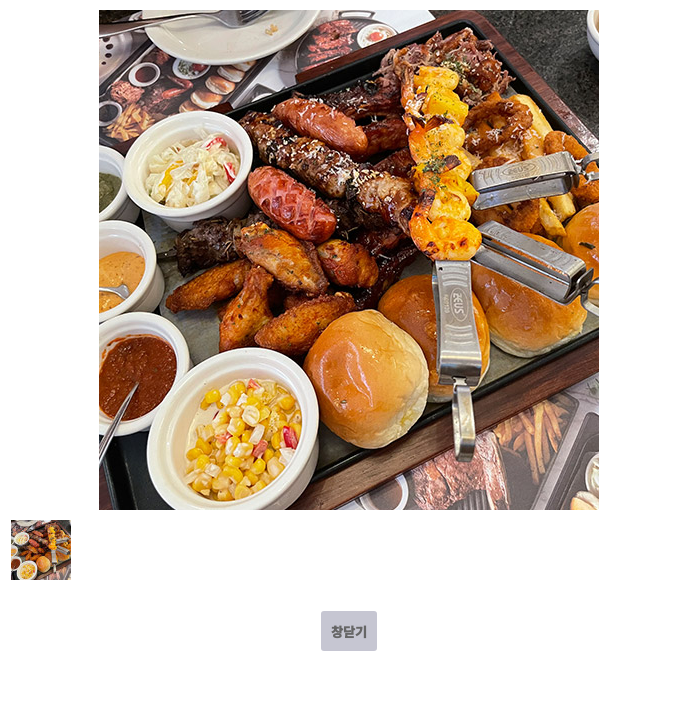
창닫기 (349, 631)
